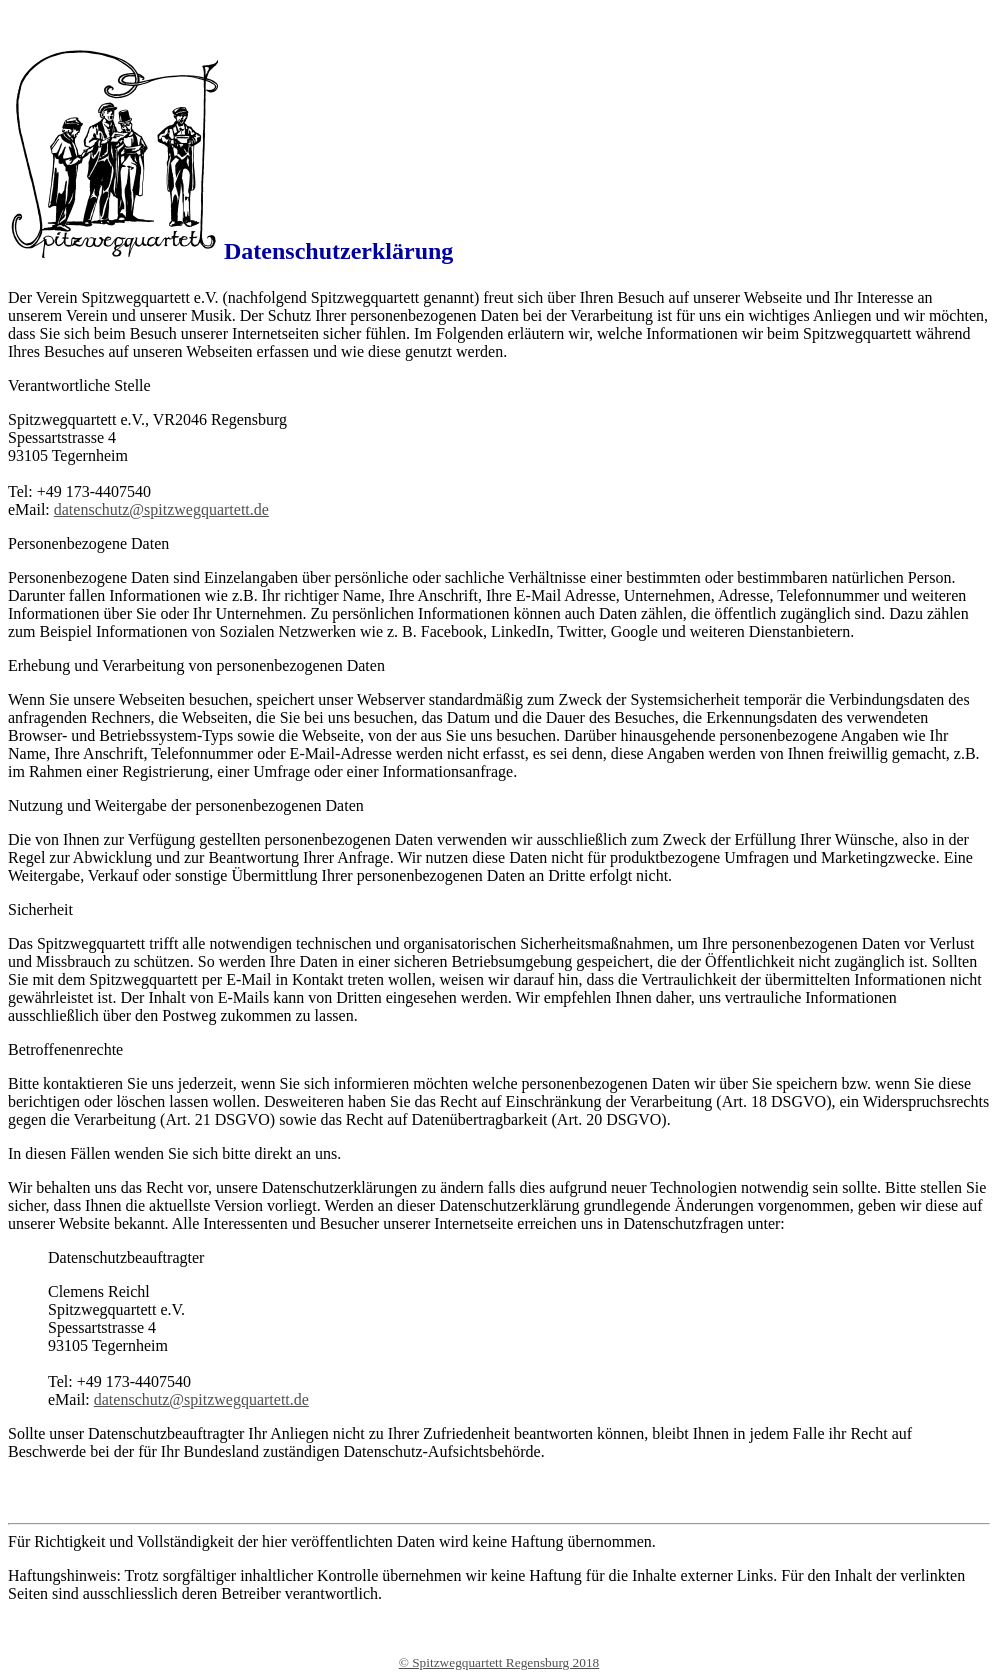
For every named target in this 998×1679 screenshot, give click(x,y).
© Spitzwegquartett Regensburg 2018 (499, 1662)
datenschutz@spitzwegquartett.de (161, 509)
